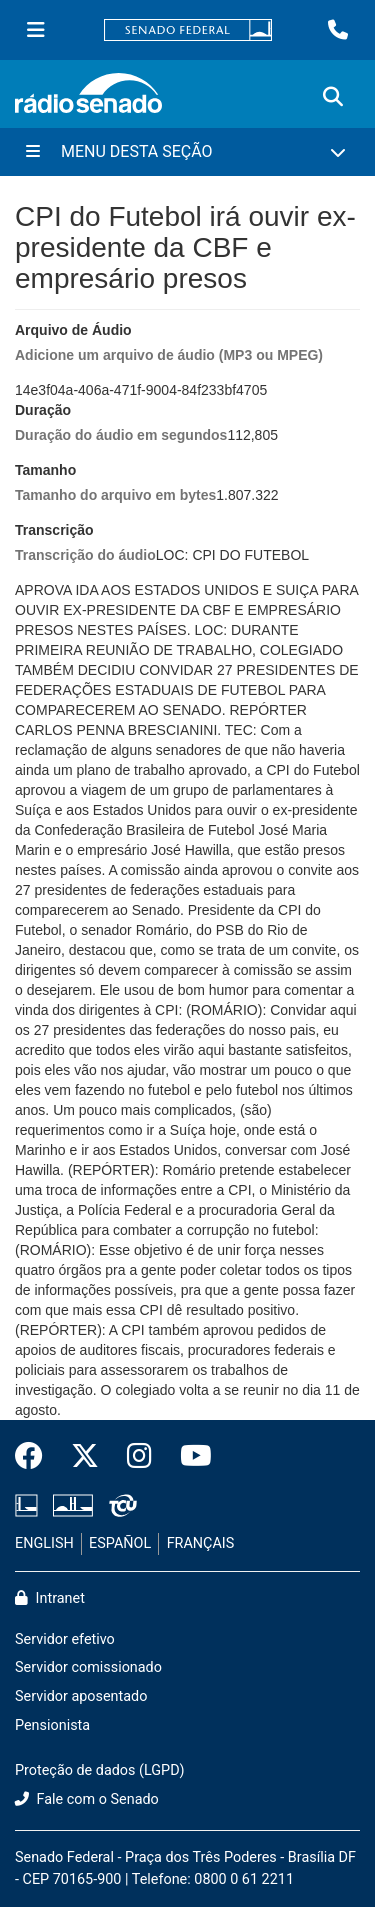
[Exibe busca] (333, 97)
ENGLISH (44, 1543)
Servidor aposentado (81, 1696)
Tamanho (115, 483)
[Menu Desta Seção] (187, 152)
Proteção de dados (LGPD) (100, 1770)
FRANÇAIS (201, 1543)
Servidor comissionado (88, 1667)
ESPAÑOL (120, 1543)
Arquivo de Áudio (169, 343)
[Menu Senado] (36, 30)
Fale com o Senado (87, 1799)
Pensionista (52, 1725)
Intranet (50, 1598)
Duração (121, 423)
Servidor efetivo (65, 1639)
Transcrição (85, 543)
